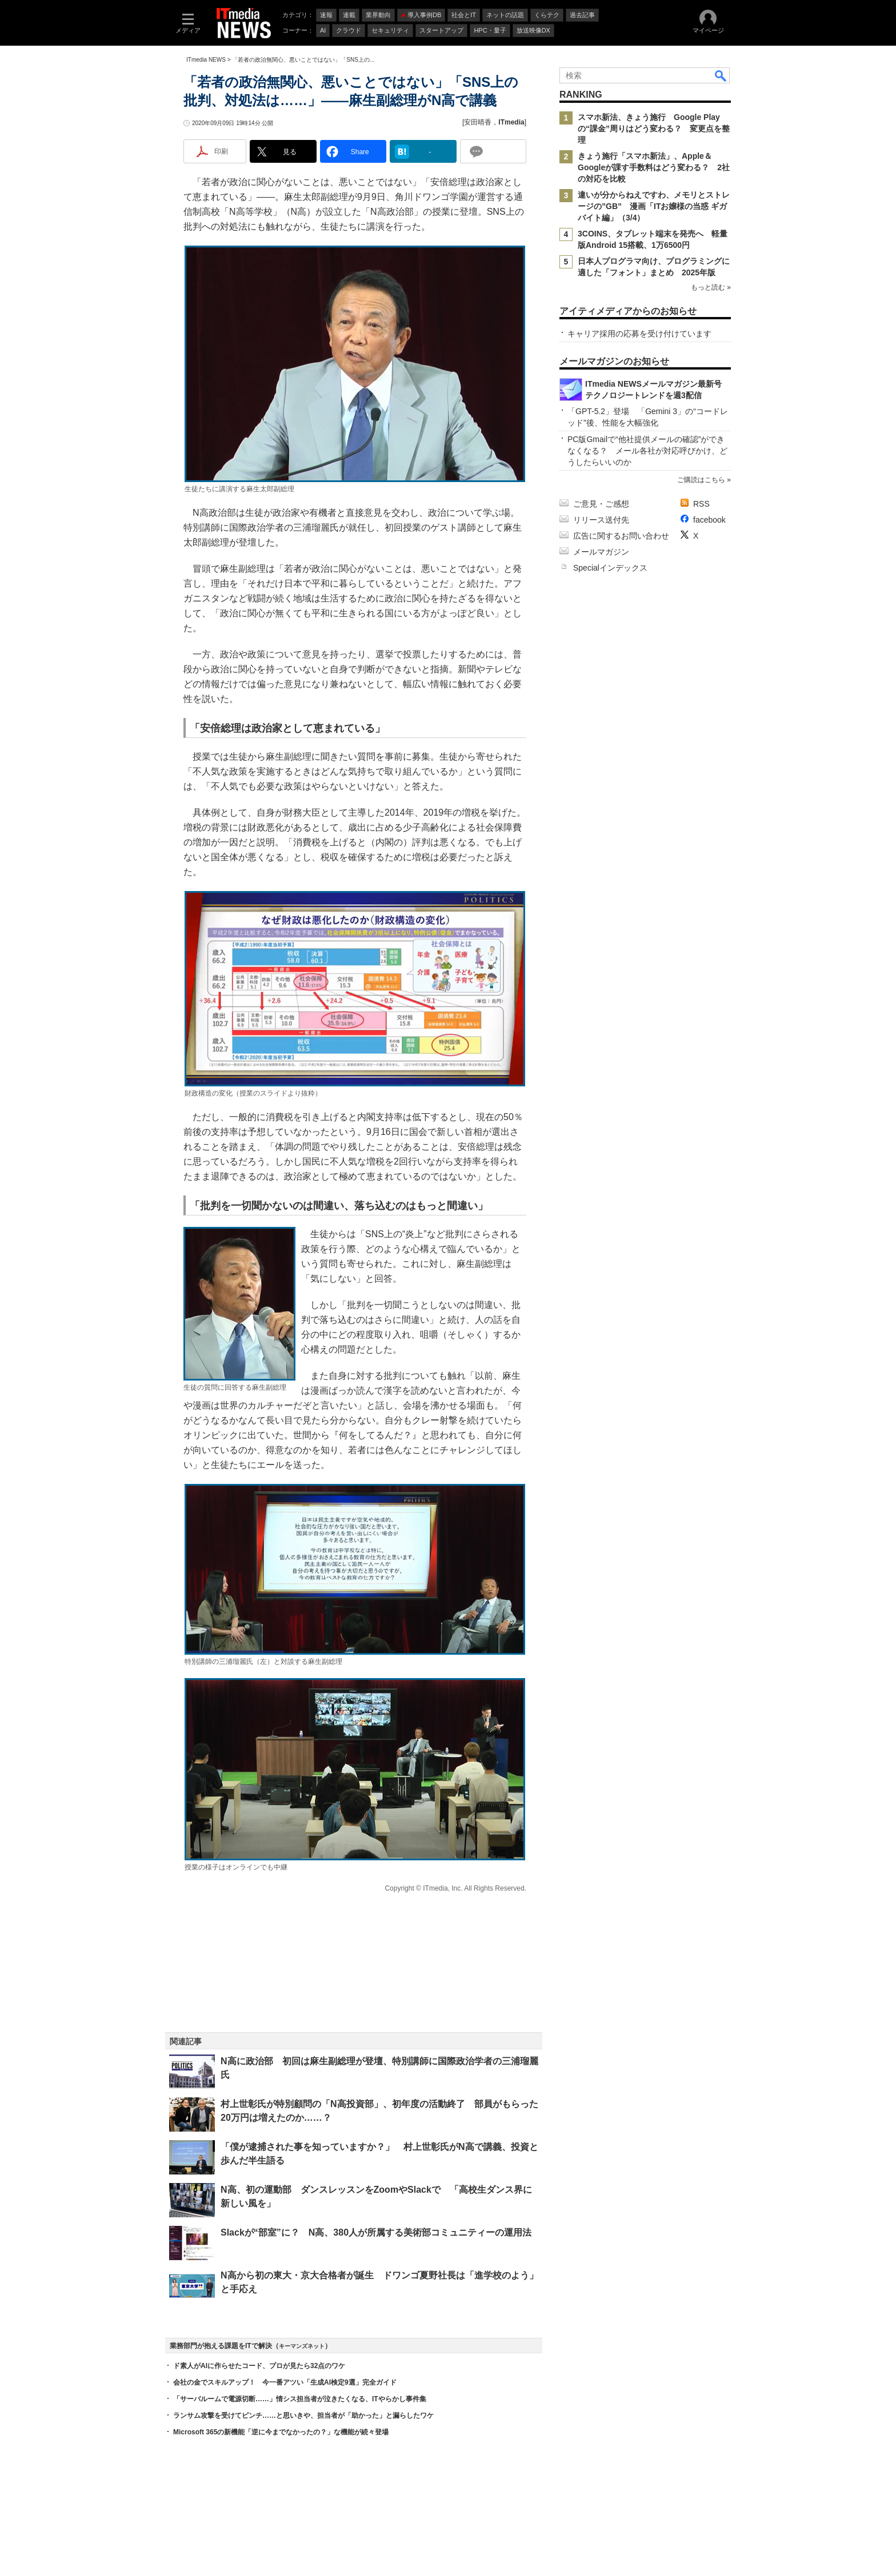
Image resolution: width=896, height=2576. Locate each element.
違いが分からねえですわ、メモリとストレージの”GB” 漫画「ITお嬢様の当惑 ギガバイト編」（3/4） (654, 206)
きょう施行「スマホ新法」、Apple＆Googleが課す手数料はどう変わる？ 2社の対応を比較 (654, 167)
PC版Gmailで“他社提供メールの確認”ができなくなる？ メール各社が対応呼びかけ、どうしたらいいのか (647, 451)
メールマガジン (601, 551)
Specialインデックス (610, 567)
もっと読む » (711, 287)
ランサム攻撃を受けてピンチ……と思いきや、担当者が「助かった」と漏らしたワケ (303, 2415)
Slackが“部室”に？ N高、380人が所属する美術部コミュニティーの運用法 (376, 2232)
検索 (721, 75)
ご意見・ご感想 (601, 503)
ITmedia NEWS (206, 60)
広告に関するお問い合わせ (621, 535)
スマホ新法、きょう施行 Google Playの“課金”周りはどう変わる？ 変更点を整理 (654, 129)
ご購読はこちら (701, 480)
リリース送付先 (601, 519)
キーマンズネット (302, 2346)
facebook (709, 519)
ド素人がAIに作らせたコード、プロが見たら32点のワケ (259, 2366)
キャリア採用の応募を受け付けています (639, 333)
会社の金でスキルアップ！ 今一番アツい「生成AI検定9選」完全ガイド (285, 2382)
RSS (701, 503)
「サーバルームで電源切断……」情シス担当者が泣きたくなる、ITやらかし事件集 (299, 2399)
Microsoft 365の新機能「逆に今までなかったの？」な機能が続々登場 (281, 2432)
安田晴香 (477, 122)
